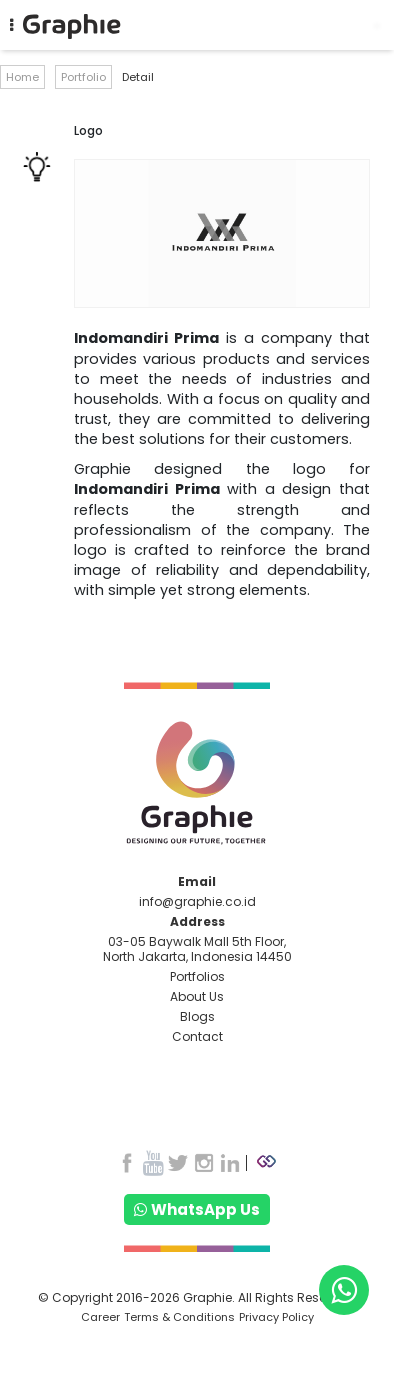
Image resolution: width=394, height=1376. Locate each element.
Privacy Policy (276, 1317)
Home (22, 77)
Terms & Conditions (179, 1317)
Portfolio (83, 77)
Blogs (197, 1016)
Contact (197, 1036)
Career (100, 1317)
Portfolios (197, 976)
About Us (197, 996)
